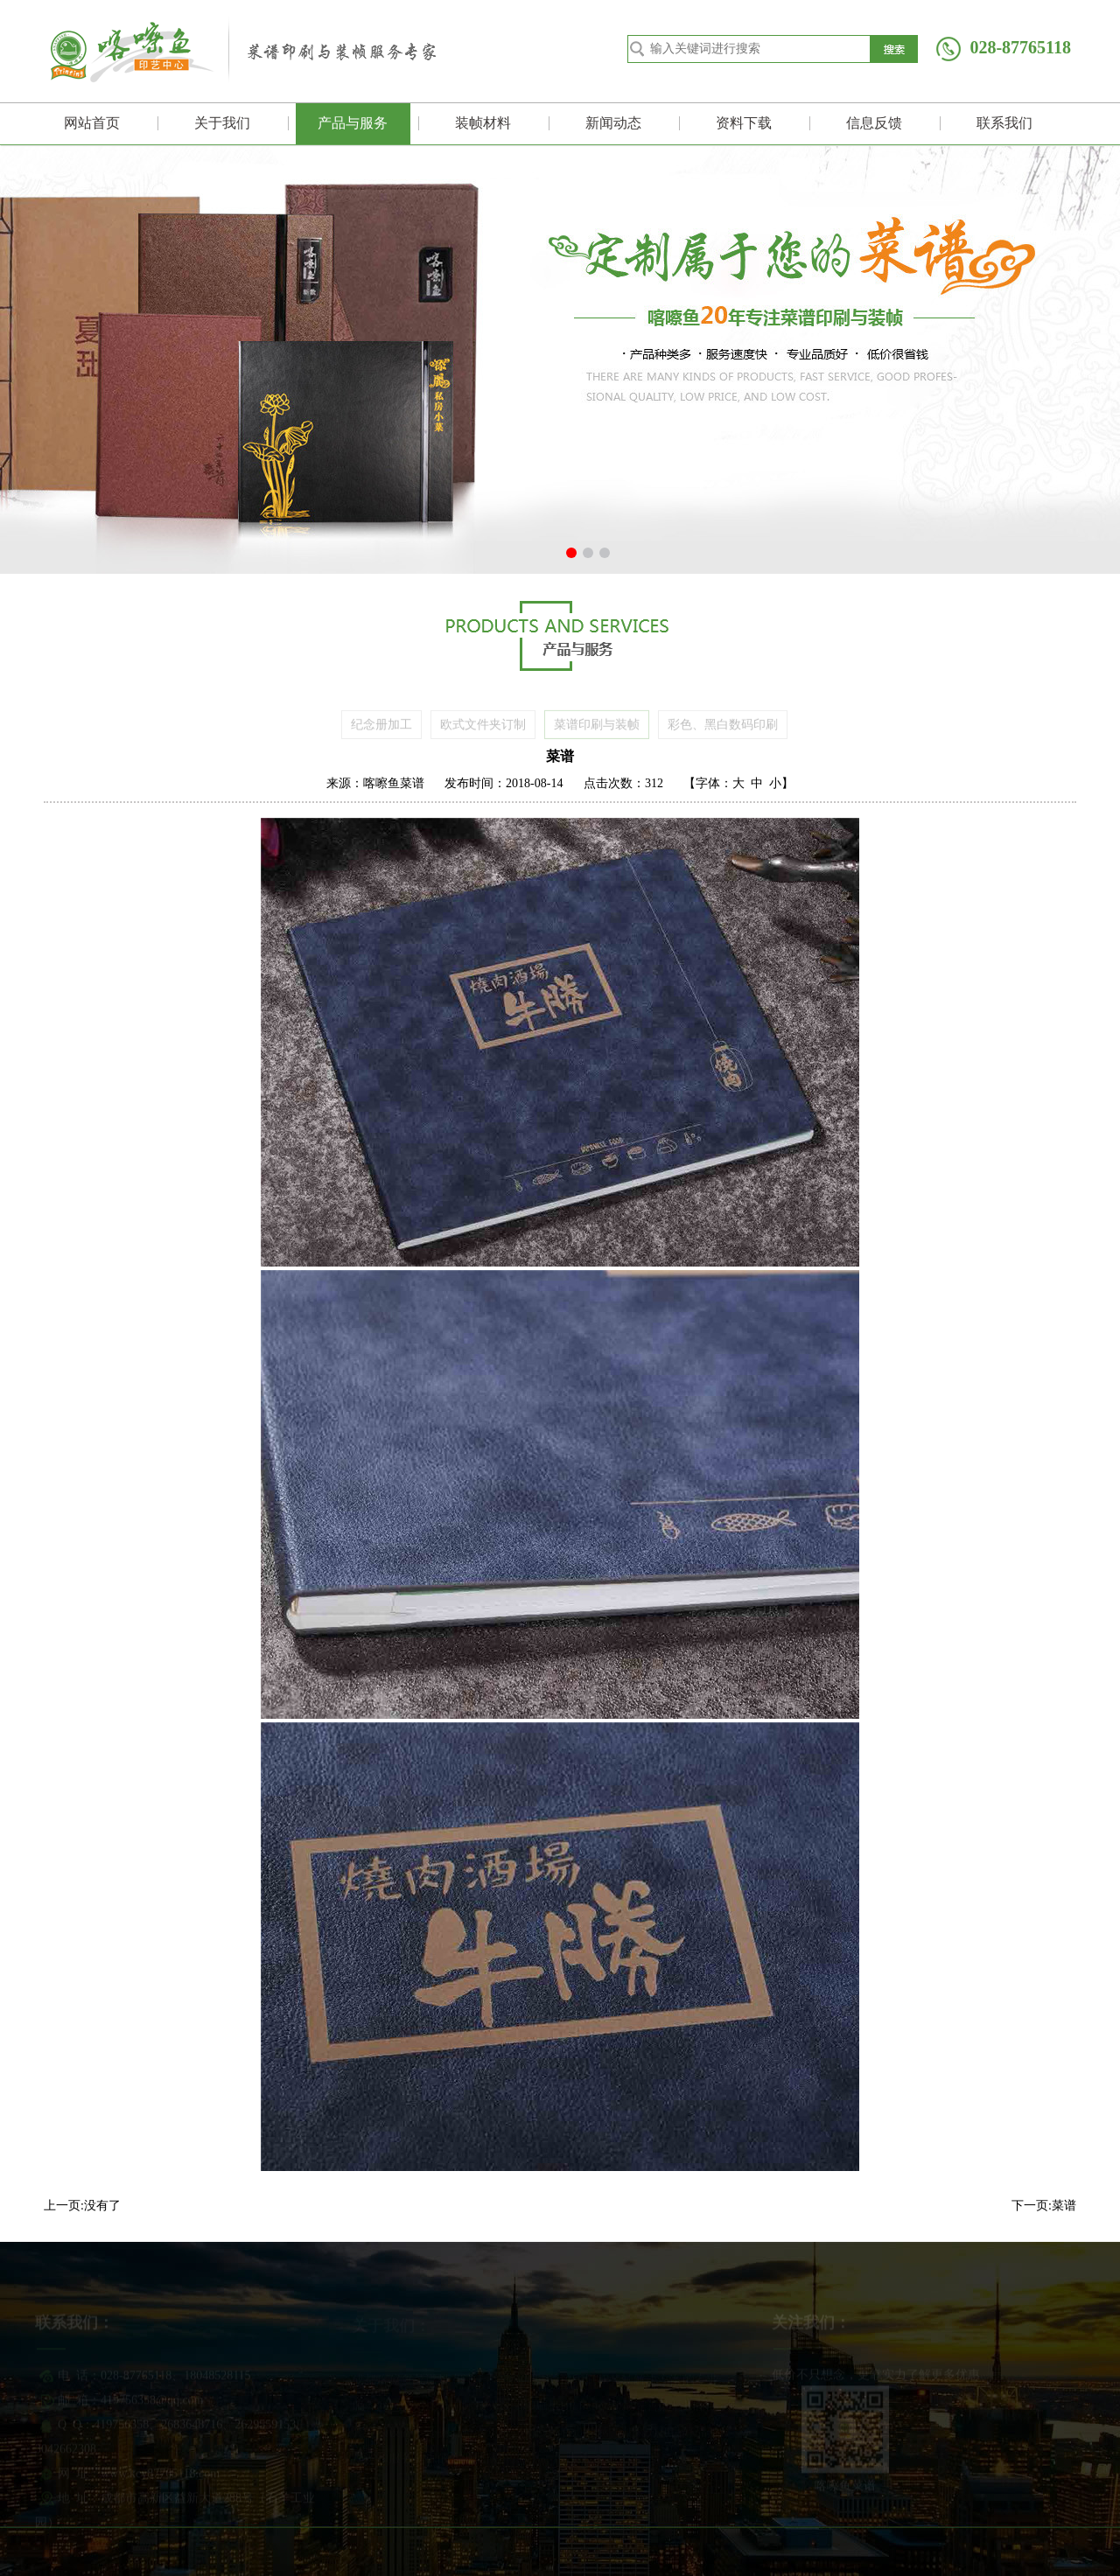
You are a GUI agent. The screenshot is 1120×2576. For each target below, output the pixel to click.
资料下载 (744, 122)
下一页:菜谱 (1044, 2205)
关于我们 (222, 122)
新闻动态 (613, 122)
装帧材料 (483, 122)
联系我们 (1004, 122)
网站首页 (92, 122)
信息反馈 (874, 122)
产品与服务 (353, 122)
